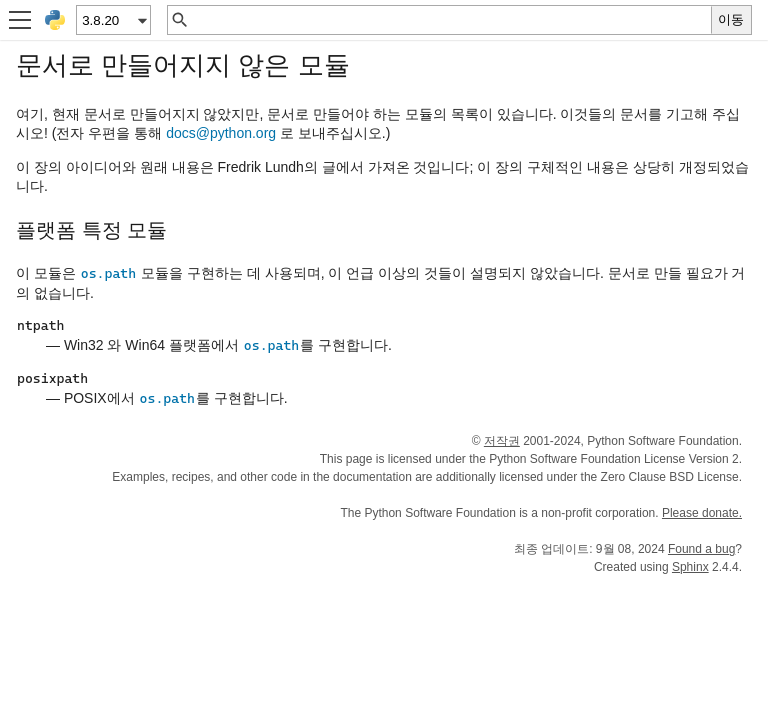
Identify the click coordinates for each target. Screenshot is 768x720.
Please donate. (702, 513)
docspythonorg (221, 133)
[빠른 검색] (450, 20)
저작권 (502, 441)
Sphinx (690, 567)
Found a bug (701, 549)
